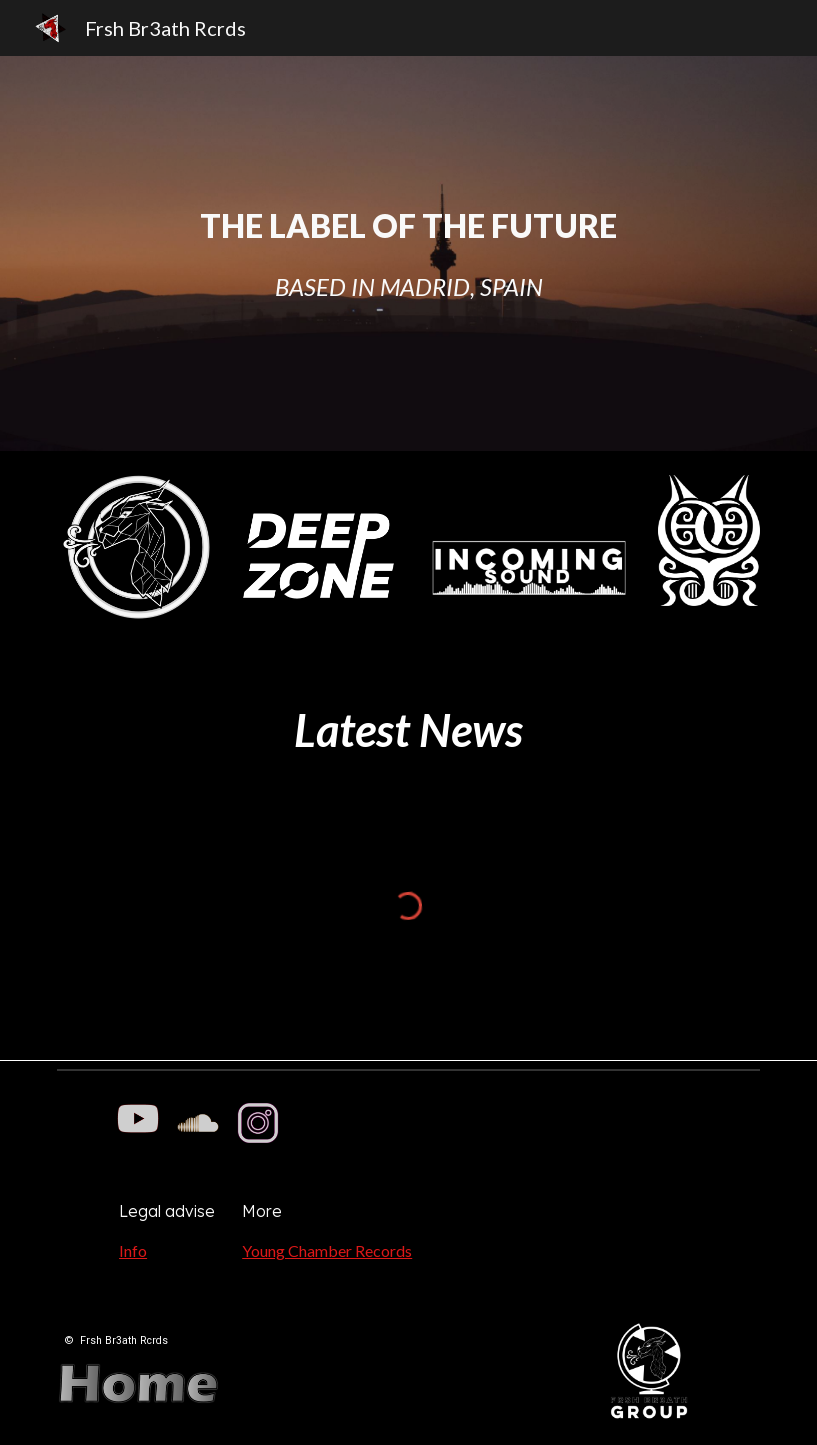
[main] (408, 253)
